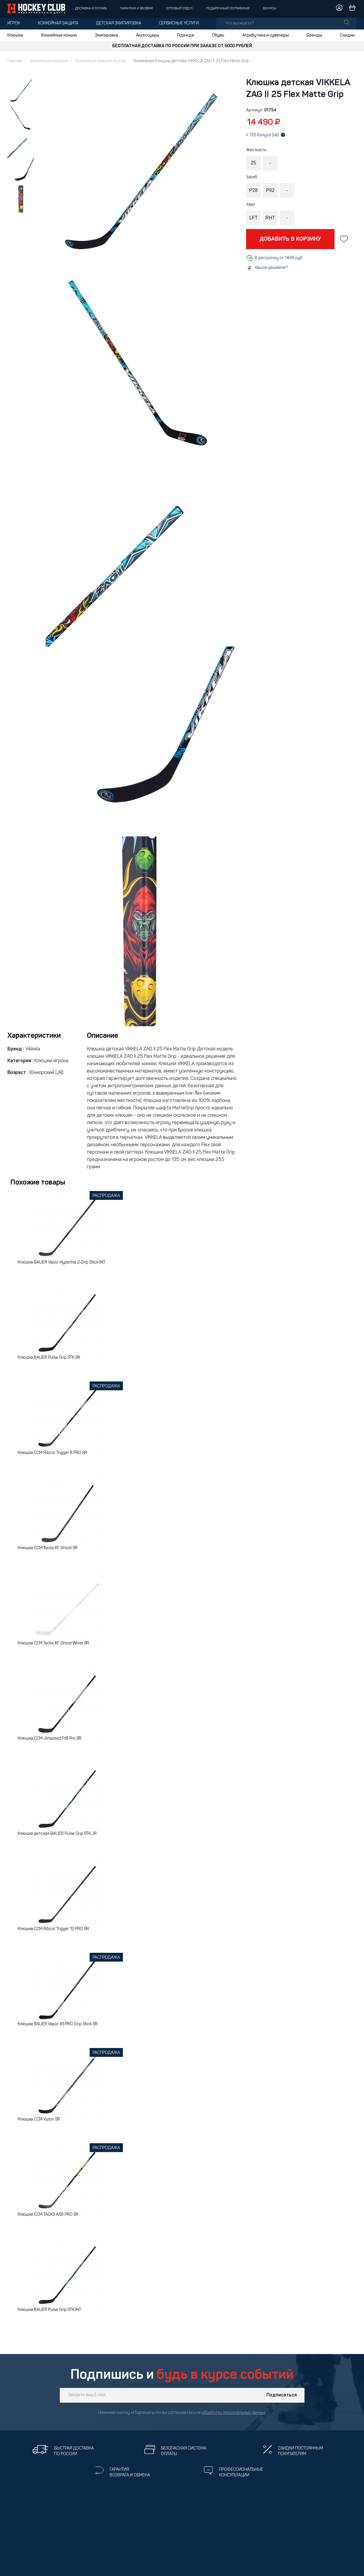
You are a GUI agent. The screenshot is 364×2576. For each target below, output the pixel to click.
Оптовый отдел (179, 8)
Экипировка (106, 35)
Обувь (218, 35)
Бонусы (269, 8)
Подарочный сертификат (228, 8)
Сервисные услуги (179, 23)
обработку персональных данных (234, 2413)
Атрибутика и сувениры (265, 35)
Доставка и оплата (91, 8)
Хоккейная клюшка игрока (100, 61)
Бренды (314, 35)
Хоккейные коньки (59, 35)
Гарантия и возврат (136, 8)
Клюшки (15, 35)
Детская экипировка (118, 23)
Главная (14, 61)
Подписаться (281, 2395)
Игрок (13, 23)
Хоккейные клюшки (49, 61)
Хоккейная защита (58, 23)
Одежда (185, 35)
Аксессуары (147, 35)
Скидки (347, 35)
